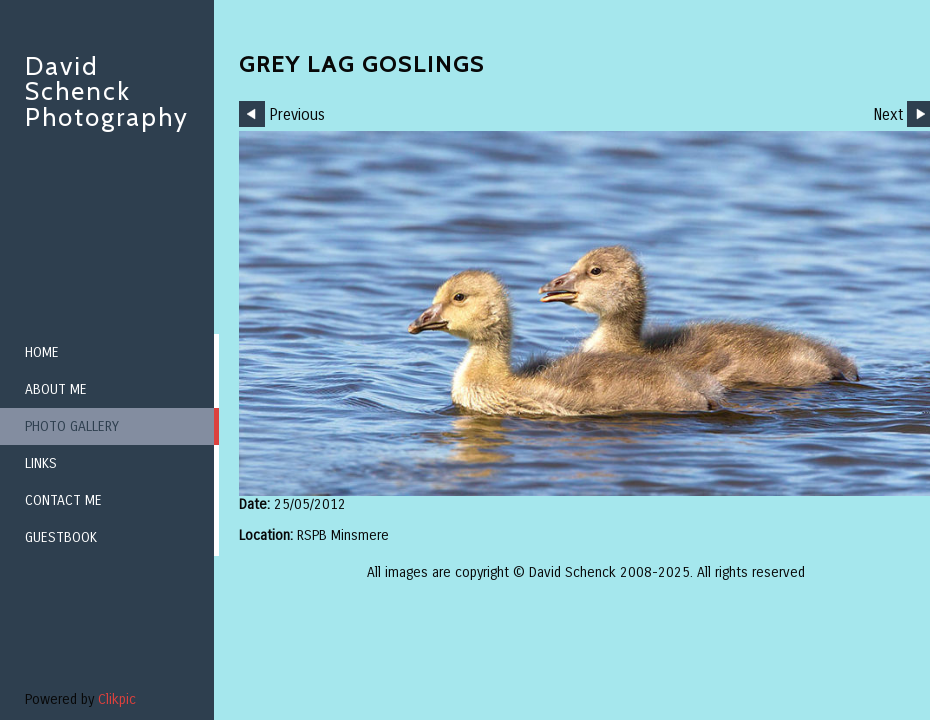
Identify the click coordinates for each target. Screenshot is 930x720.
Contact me (63, 500)
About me (56, 389)
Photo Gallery (72, 426)
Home (42, 352)
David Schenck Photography (107, 91)
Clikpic (117, 699)
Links (41, 463)
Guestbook (61, 537)
